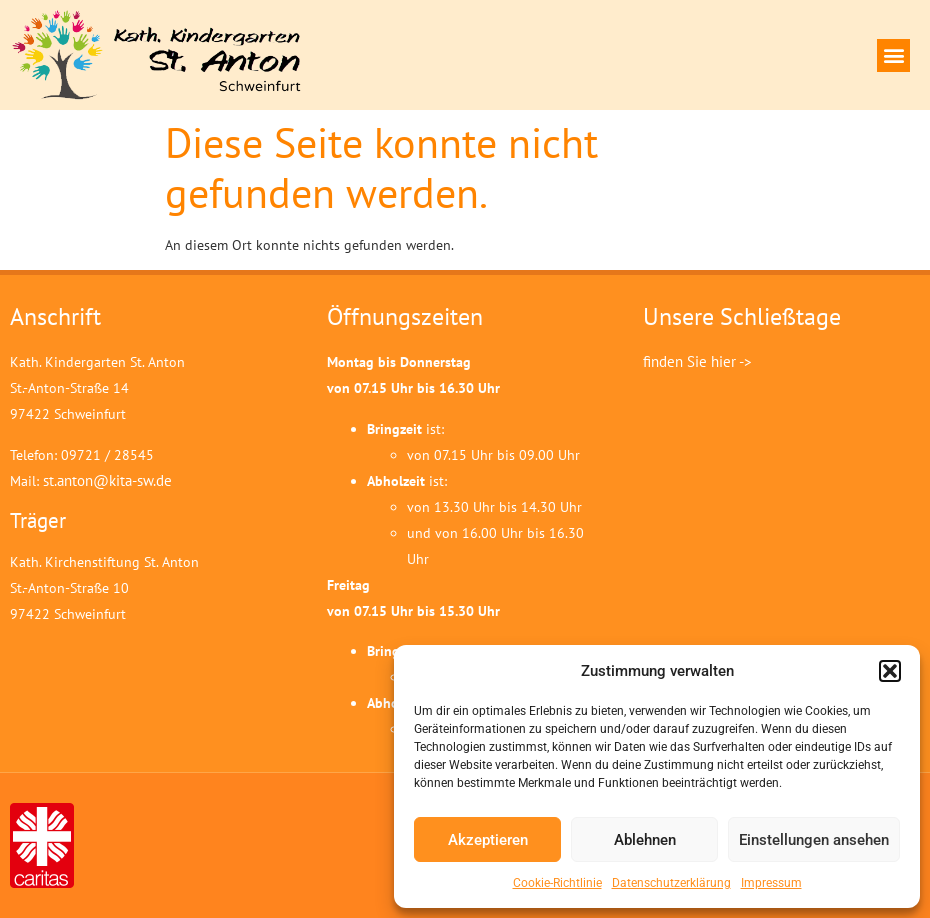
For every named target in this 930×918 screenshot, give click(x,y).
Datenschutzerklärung (671, 883)
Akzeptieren (488, 840)
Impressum (771, 883)
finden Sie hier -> (697, 361)
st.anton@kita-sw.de (107, 480)
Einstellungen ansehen (814, 840)
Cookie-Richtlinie (557, 883)
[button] (890, 671)
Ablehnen (645, 840)
